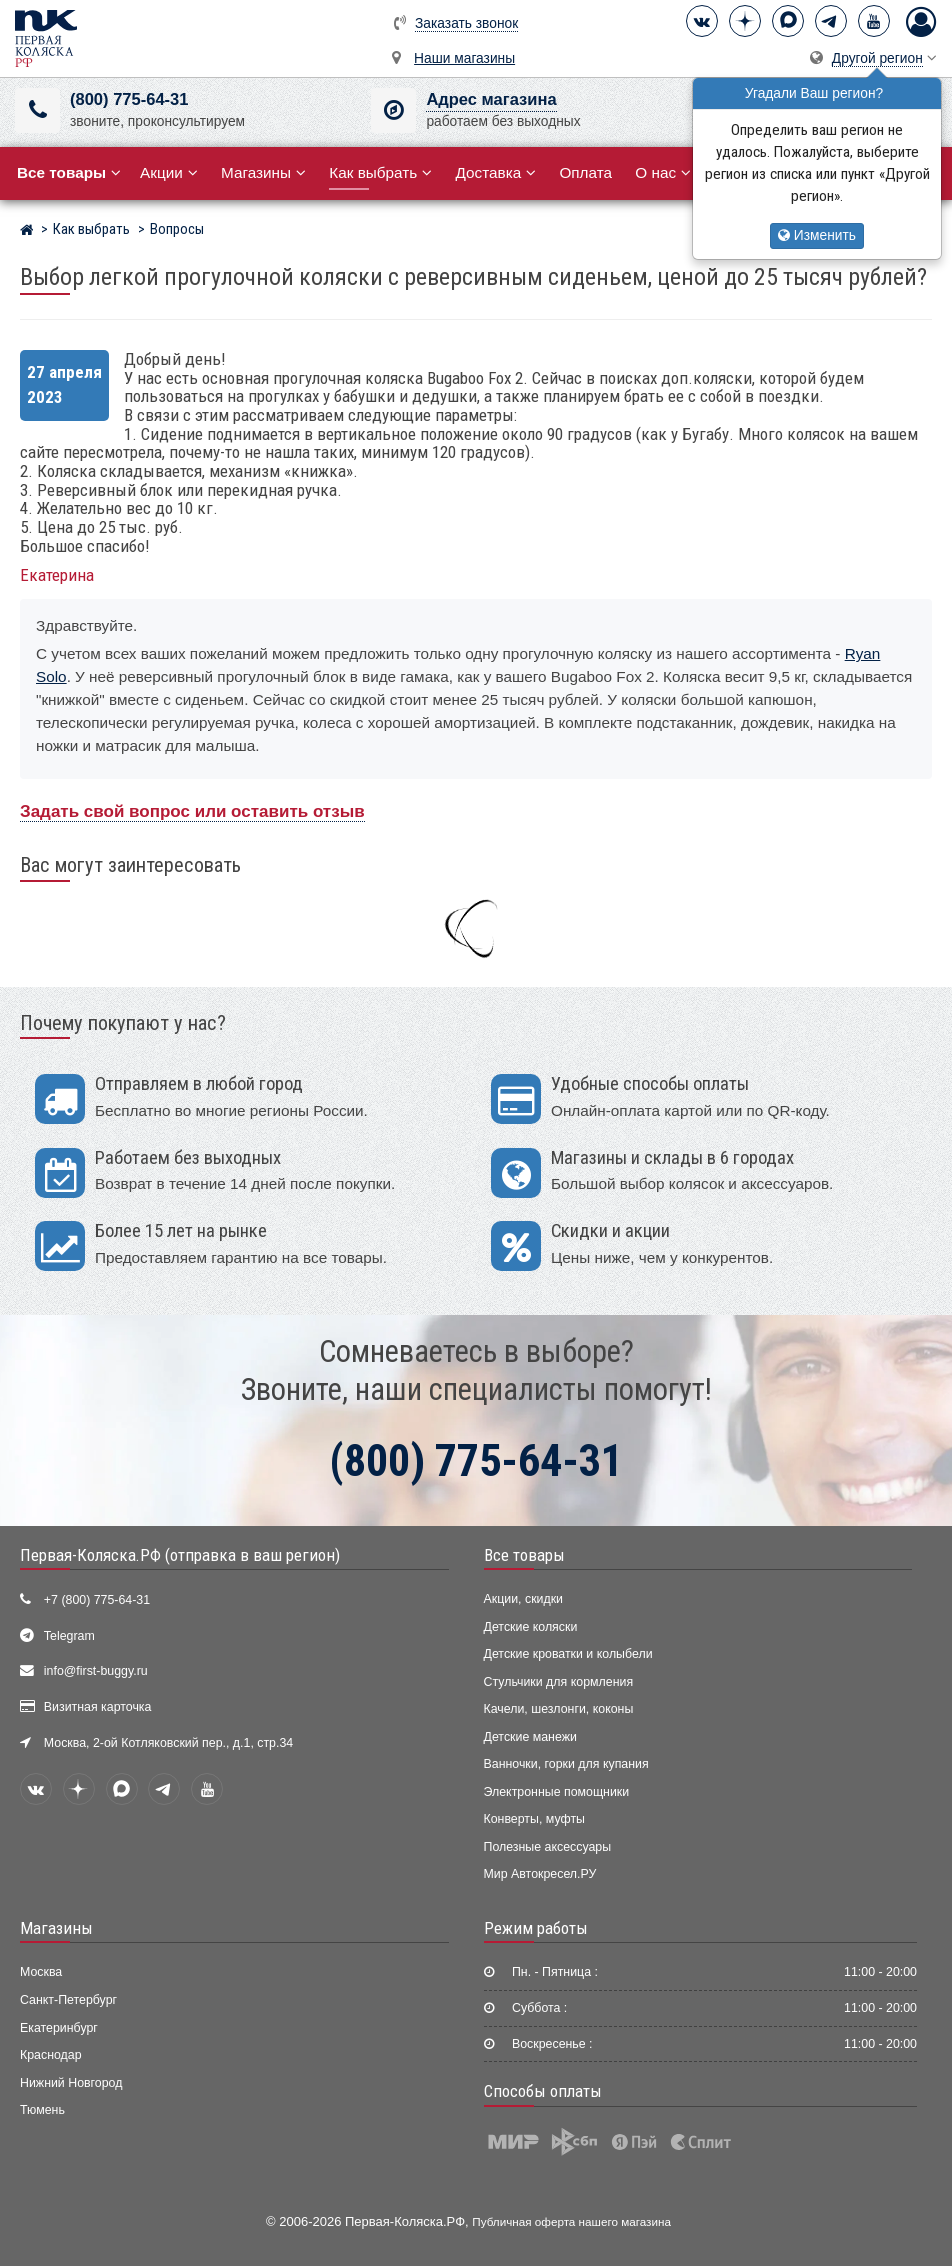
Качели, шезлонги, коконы (559, 1709)
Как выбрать (380, 172)
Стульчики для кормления (559, 1682)
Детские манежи (530, 1737)
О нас (663, 172)
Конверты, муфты (534, 1819)
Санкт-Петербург (68, 2000)
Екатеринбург (59, 2028)
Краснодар (51, 2055)
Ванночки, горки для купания (566, 1764)
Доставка (495, 172)
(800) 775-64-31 (129, 99)
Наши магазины (464, 58)
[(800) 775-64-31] (37, 110)
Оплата (585, 172)
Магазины (263, 172)
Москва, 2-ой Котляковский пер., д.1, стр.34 (168, 1743)
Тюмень (42, 2110)
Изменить (817, 235)
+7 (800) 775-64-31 (97, 1600)
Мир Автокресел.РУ (540, 1874)
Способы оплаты (543, 2091)
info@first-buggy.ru (96, 1671)
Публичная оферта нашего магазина (571, 2221)
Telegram (69, 1636)
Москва (41, 1972)
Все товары (524, 1555)
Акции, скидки (524, 1599)
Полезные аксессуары (548, 1847)
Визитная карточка (98, 1707)
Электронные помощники (557, 1792)
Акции (169, 172)
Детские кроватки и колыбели (568, 1654)
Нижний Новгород (71, 2083)
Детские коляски (531, 1627)
